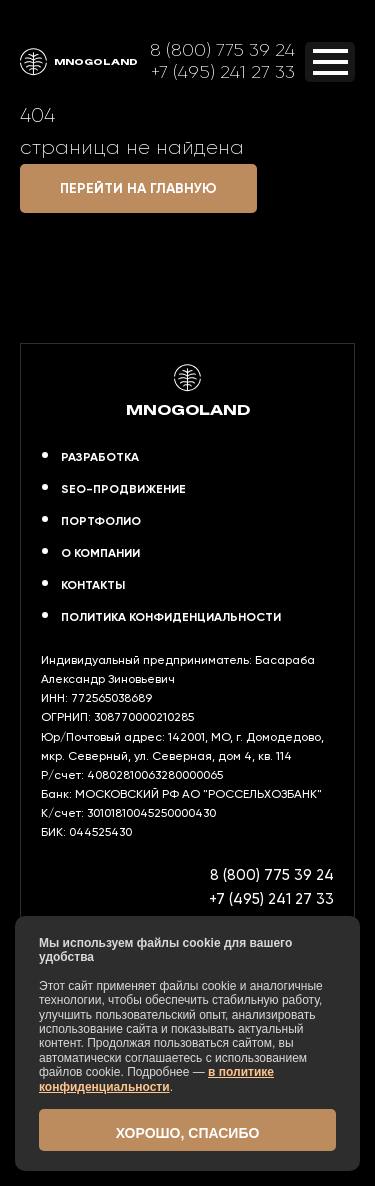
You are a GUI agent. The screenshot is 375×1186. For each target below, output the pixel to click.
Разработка (100, 457)
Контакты (93, 585)
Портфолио (101, 521)
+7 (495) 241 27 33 (223, 72)
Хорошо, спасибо (188, 1133)
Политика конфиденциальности (171, 617)
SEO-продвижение (123, 489)
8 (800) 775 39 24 (222, 50)
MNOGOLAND (79, 62)
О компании (100, 553)
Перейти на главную (138, 188)
